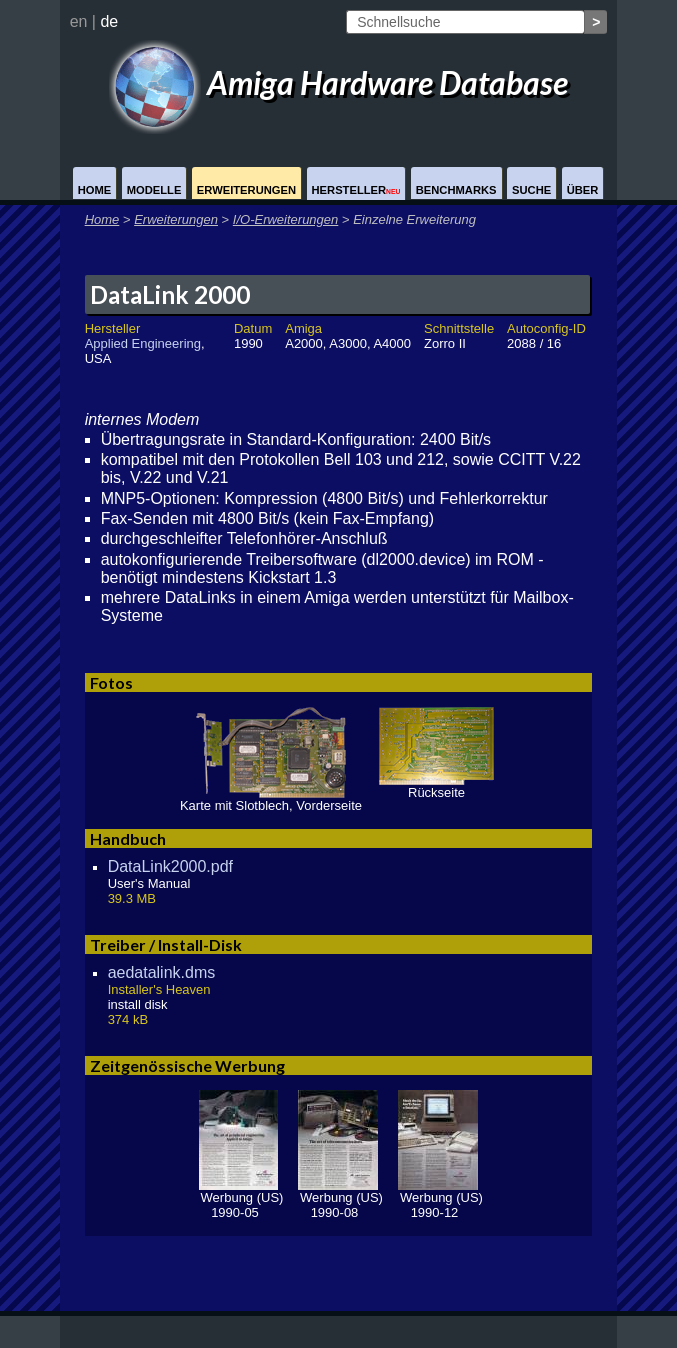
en (79, 21)
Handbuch (128, 838)
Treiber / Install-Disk (166, 944)
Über (583, 190)
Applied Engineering (143, 343)
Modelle (154, 190)
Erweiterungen (246, 190)
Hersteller (356, 190)
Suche (531, 190)
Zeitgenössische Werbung (187, 1065)
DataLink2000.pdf (170, 866)
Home (95, 190)
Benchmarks (456, 190)
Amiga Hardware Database (339, 82)
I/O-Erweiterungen (286, 219)
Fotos (111, 682)
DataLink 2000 (170, 294)
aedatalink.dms (162, 972)
